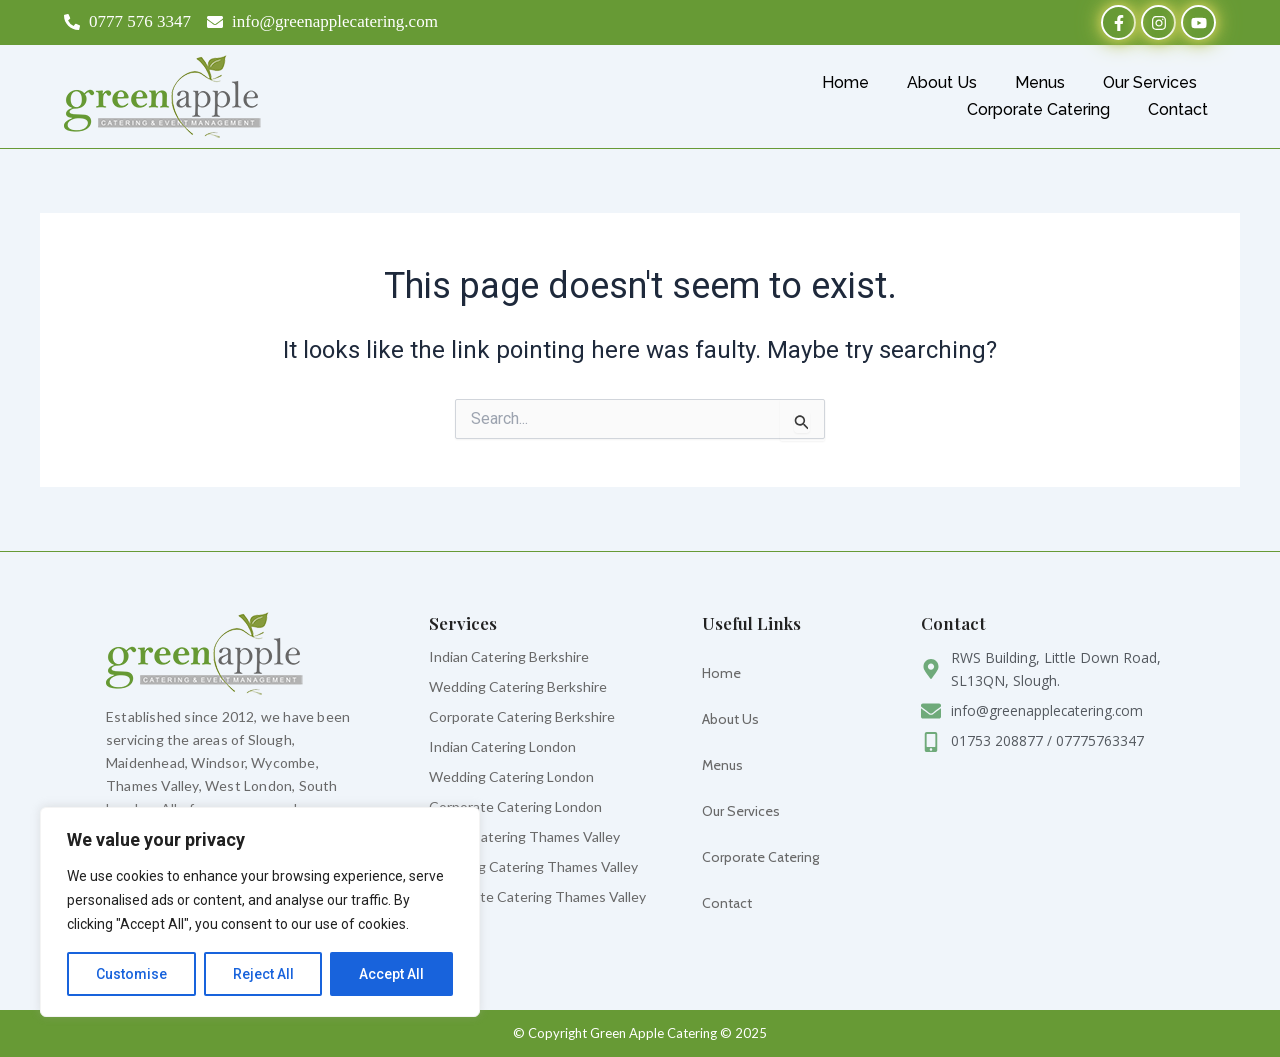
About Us (942, 82)
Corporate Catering (1038, 109)
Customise (131, 974)
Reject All (263, 974)
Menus (1040, 82)
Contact (1178, 109)
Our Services (1150, 82)
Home (845, 82)
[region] (260, 912)
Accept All (391, 974)
